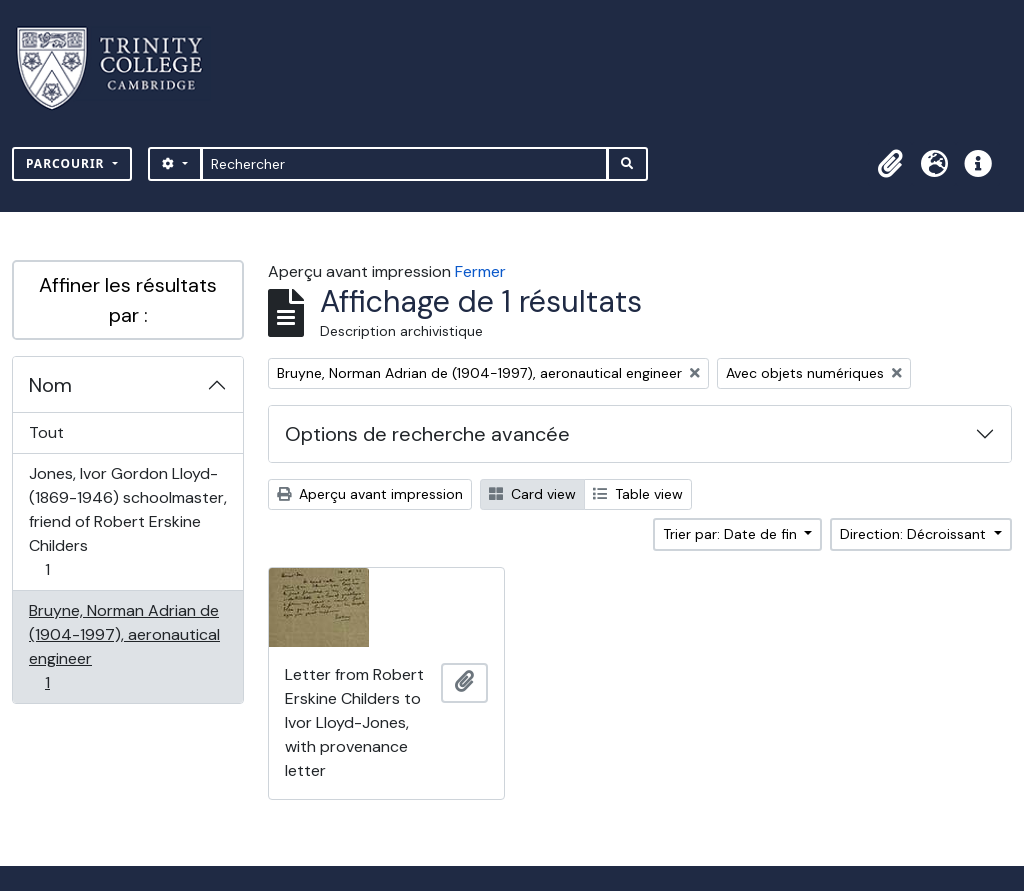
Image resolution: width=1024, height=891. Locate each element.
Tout (46, 432)
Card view (532, 494)
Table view (638, 494)
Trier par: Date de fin (732, 534)
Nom (50, 385)
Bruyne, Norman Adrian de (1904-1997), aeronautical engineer (124, 646)
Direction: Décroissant (915, 534)
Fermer (480, 271)
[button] (890, 164)
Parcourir (67, 163)
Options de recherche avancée (427, 434)
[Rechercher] (404, 164)
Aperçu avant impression (370, 494)
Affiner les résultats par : (128, 300)
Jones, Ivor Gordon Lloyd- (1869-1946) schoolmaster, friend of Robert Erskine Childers (127, 521)
